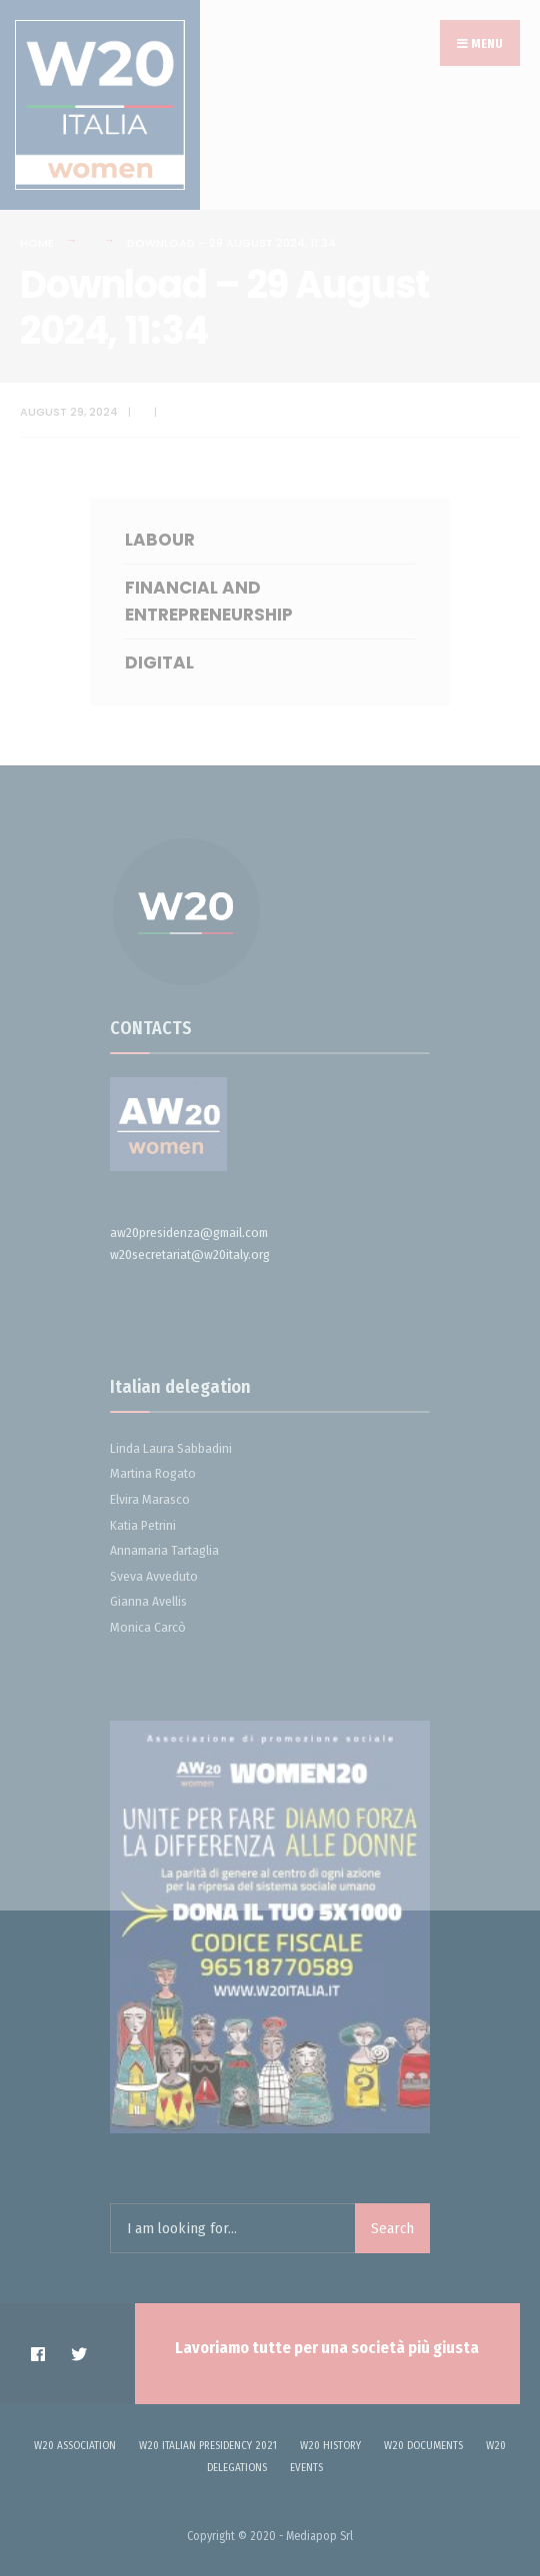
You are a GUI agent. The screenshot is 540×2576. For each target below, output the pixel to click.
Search (392, 2228)
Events (306, 2467)
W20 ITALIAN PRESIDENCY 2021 (208, 2445)
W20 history (330, 2445)
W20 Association (75, 2445)
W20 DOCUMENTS (423, 2445)
